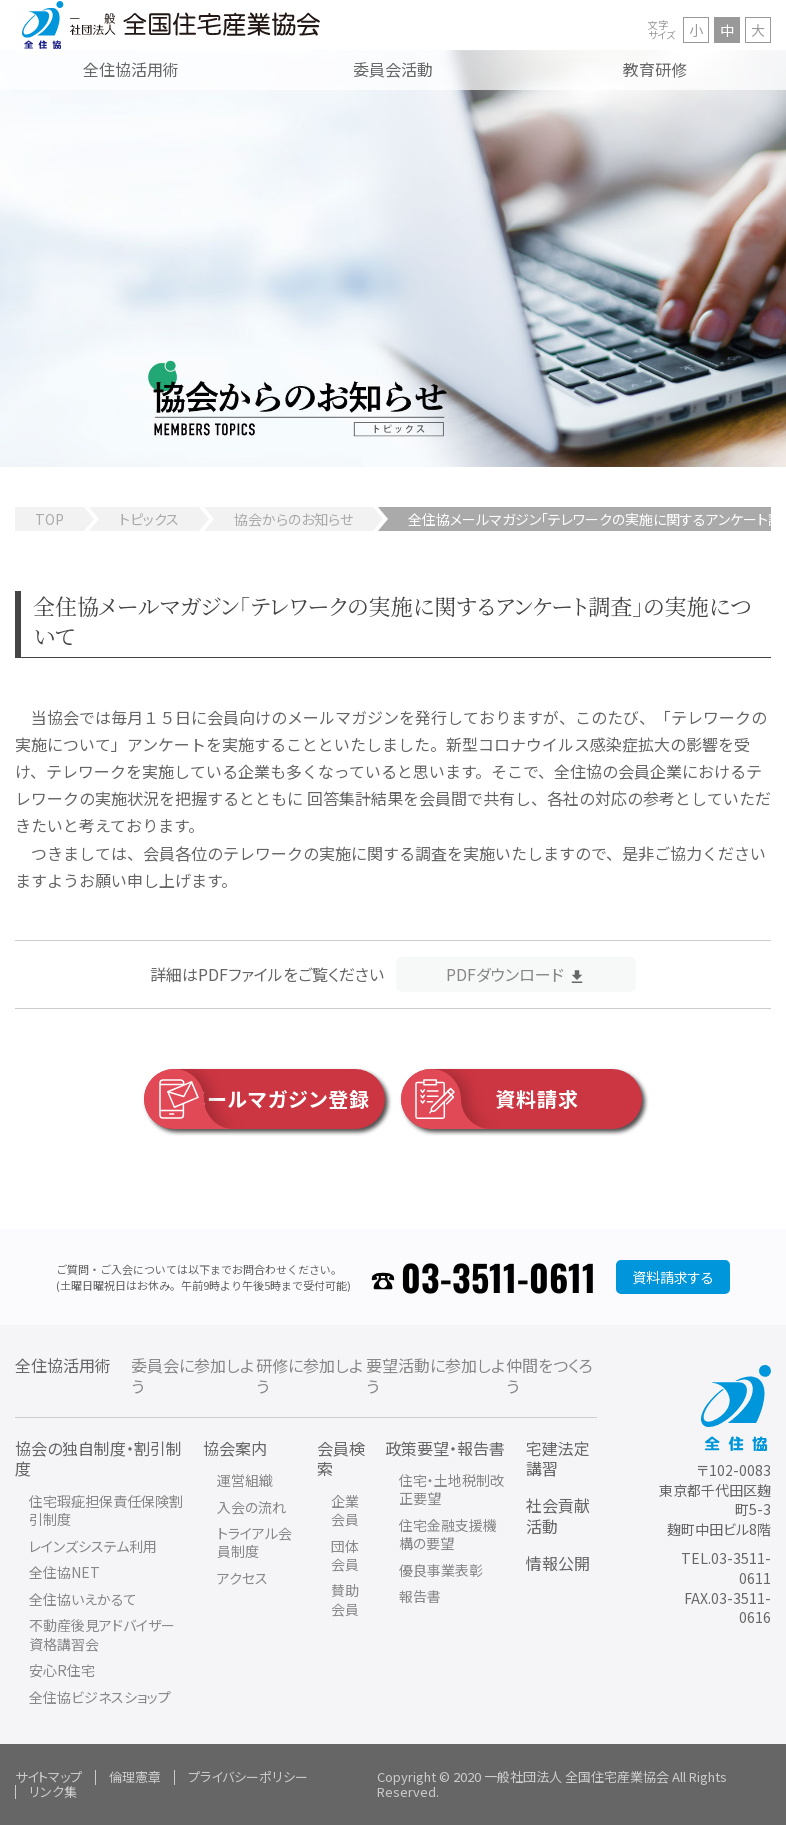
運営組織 (245, 1480)
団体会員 (345, 1555)
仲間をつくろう (549, 1375)
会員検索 (341, 1458)
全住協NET (64, 1572)
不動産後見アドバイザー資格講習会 (102, 1634)
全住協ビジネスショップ (100, 1697)
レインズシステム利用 (93, 1546)
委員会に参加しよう (192, 1375)
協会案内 (235, 1448)
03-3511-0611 (498, 1276)
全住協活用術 (63, 1365)
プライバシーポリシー (248, 1776)
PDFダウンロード (505, 974)
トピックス (149, 519)
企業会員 (345, 1510)
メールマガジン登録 (257, 1099)
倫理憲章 (135, 1776)
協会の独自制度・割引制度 (98, 1458)
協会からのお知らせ (293, 519)
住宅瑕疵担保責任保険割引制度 (106, 1510)
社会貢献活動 (558, 1515)
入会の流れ (251, 1507)
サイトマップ (48, 1776)
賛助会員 (345, 1599)
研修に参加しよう (309, 1375)
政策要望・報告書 (445, 1448)
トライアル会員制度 (254, 1542)
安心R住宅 (62, 1670)
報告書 (420, 1596)
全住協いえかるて (83, 1599)
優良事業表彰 (441, 1570)
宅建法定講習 (558, 1458)
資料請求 (490, 1099)
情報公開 (558, 1563)
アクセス (242, 1578)
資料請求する (673, 1277)
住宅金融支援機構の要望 (448, 1534)
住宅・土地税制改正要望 (451, 1489)
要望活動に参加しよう (435, 1375)
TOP (49, 519)
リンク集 (53, 1791)
